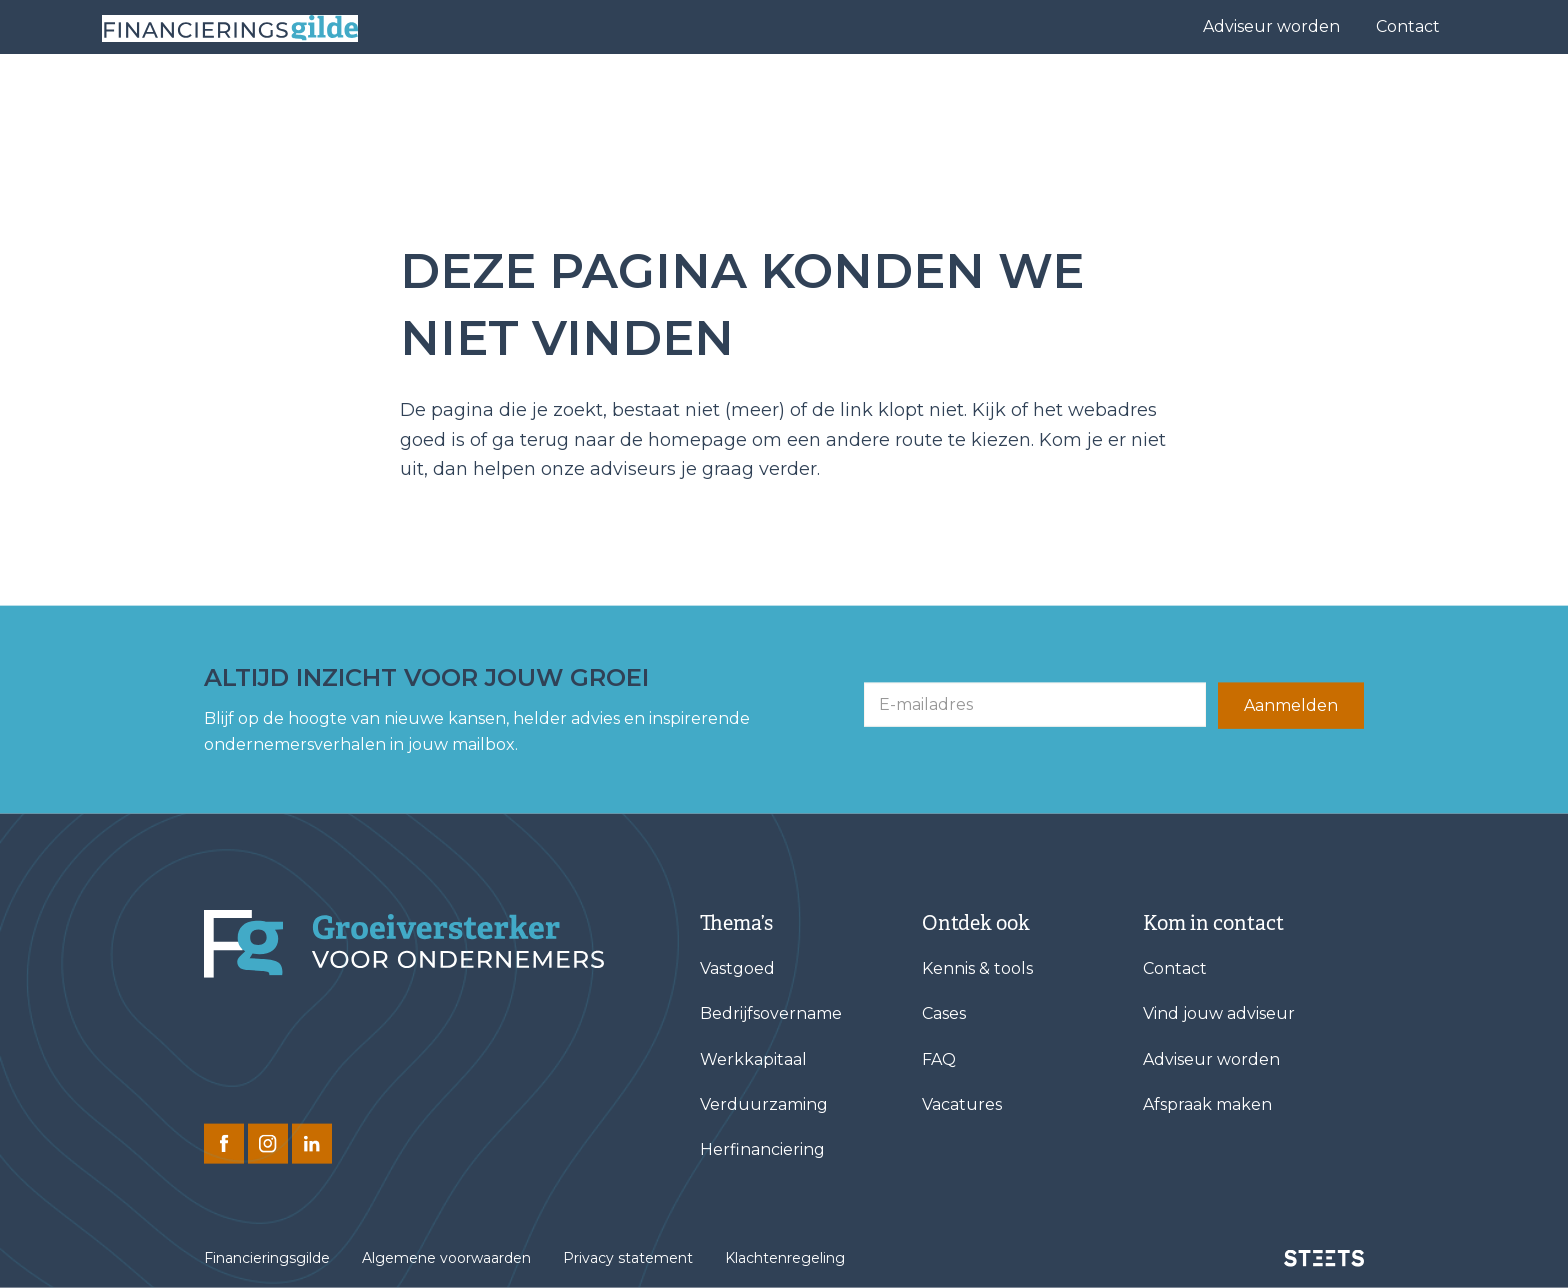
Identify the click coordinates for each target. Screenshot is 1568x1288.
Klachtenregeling (785, 1258)
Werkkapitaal (753, 1058)
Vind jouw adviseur (893, 95)
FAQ (939, 1058)
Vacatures (962, 1104)
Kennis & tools (1263, 95)
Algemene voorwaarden (446, 1258)
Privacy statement (628, 1258)
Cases (1019, 95)
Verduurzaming (764, 1104)
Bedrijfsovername (771, 1013)
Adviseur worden (1271, 26)
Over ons (1118, 95)
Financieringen (716, 95)
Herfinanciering (762, 1149)
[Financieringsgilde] (404, 944)
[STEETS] (1324, 1258)
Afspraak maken (1207, 1104)
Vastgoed (737, 968)
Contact (1408, 26)
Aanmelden (1291, 705)
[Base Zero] (256, 96)
